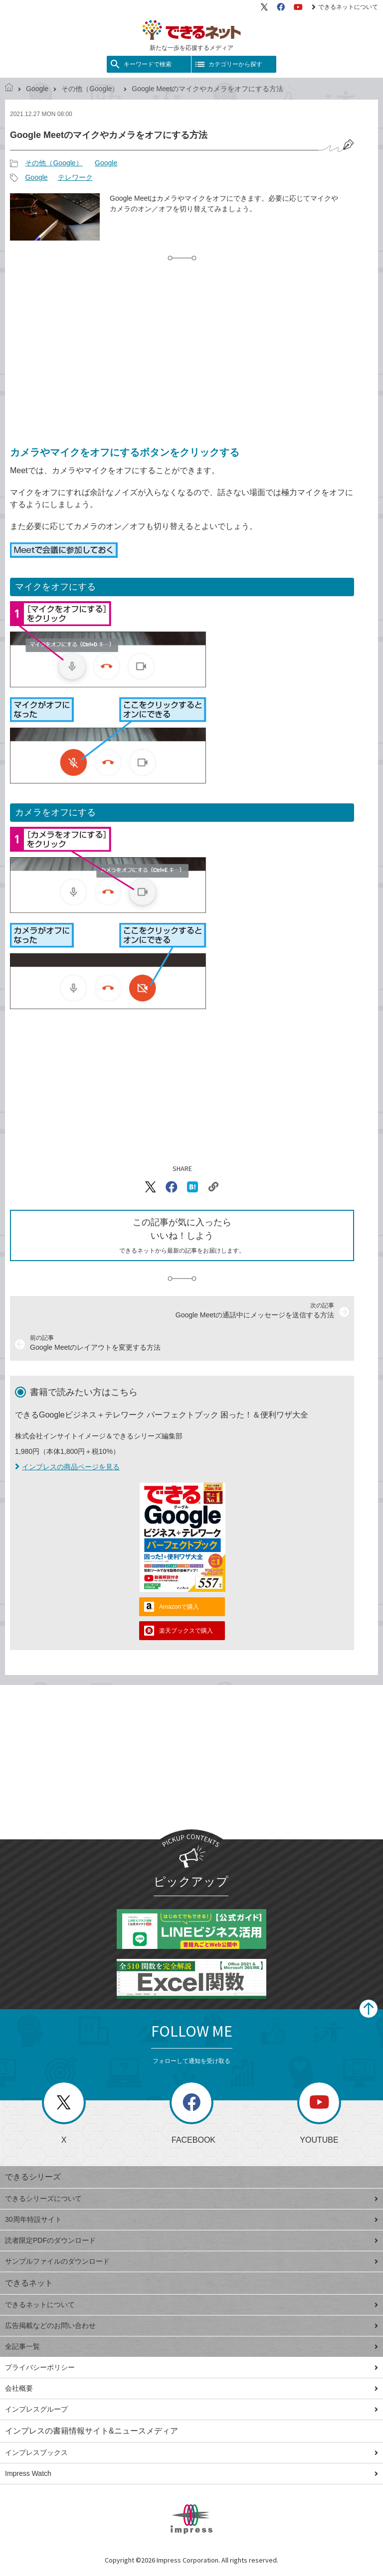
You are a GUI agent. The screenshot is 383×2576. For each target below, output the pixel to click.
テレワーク (75, 177)
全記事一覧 (191, 2346)
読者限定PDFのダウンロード (191, 2240)
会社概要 (191, 2388)
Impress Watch (191, 2473)
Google (37, 89)
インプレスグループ (191, 2409)
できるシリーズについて (191, 2198)
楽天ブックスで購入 (186, 1630)
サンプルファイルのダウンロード (191, 2261)
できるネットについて (345, 6)
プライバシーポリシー (191, 2367)
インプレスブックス (191, 2452)
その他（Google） (90, 89)
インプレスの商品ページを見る (67, 1467)
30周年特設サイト (191, 2219)
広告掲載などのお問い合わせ (191, 2325)
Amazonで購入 (179, 1606)
